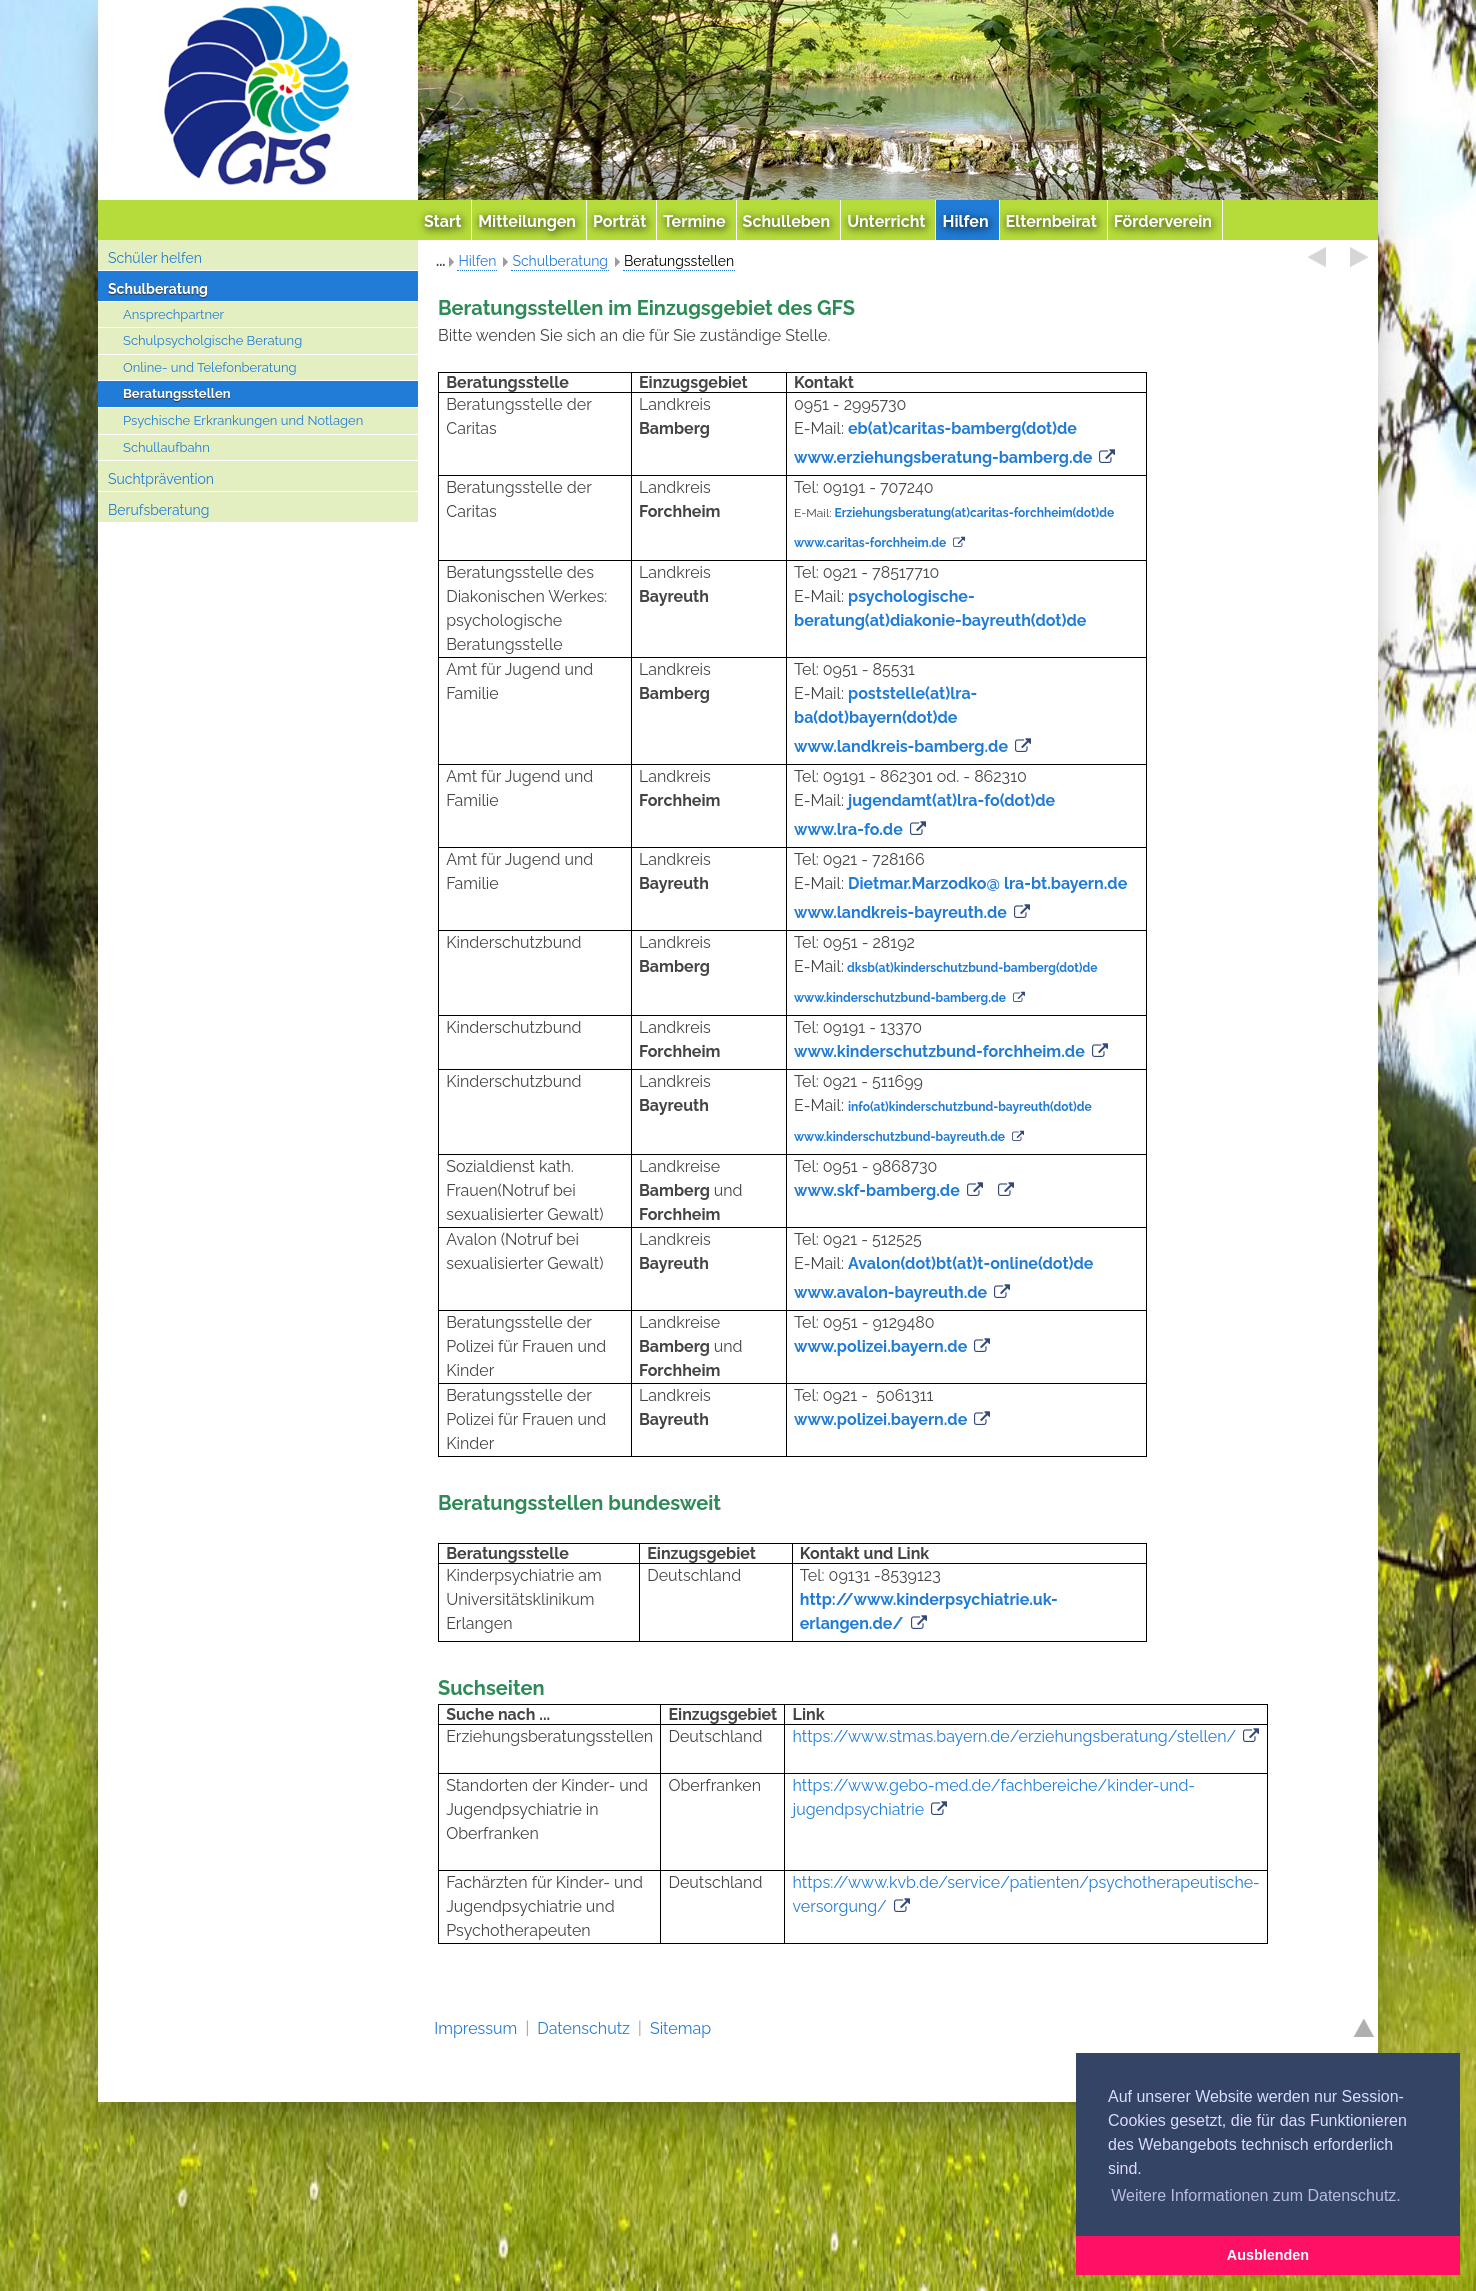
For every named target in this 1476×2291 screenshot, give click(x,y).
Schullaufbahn (166, 447)
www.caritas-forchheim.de (870, 543)
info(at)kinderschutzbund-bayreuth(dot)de (970, 1107)
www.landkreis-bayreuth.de (900, 912)
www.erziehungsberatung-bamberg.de (943, 457)
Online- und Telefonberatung (210, 367)
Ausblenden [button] (1268, 2255)
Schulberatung (158, 289)
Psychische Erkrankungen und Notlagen (243, 420)
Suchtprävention (161, 479)
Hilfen (477, 261)
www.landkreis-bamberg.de (901, 746)
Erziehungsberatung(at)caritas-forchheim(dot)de (975, 513)
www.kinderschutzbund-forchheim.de (939, 1051)
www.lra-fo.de (848, 829)
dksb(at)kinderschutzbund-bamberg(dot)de (972, 968)
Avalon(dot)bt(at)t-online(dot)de (970, 1263)
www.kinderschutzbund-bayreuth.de (899, 1137)
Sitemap (680, 2028)
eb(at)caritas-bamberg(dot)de (962, 428)
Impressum (475, 2028)
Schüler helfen (155, 258)
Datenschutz (583, 2028)
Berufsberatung (158, 510)
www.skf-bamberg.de (877, 1190)
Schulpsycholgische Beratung (212, 340)
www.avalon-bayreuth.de (890, 1292)
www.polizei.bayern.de (880, 1346)
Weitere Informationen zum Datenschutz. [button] (1256, 2195)
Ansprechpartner (173, 314)
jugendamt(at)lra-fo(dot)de (951, 800)
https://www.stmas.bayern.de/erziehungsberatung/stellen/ (1015, 1736)
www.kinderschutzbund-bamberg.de (900, 998)
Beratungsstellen (177, 393)
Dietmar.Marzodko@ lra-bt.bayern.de (987, 883)
